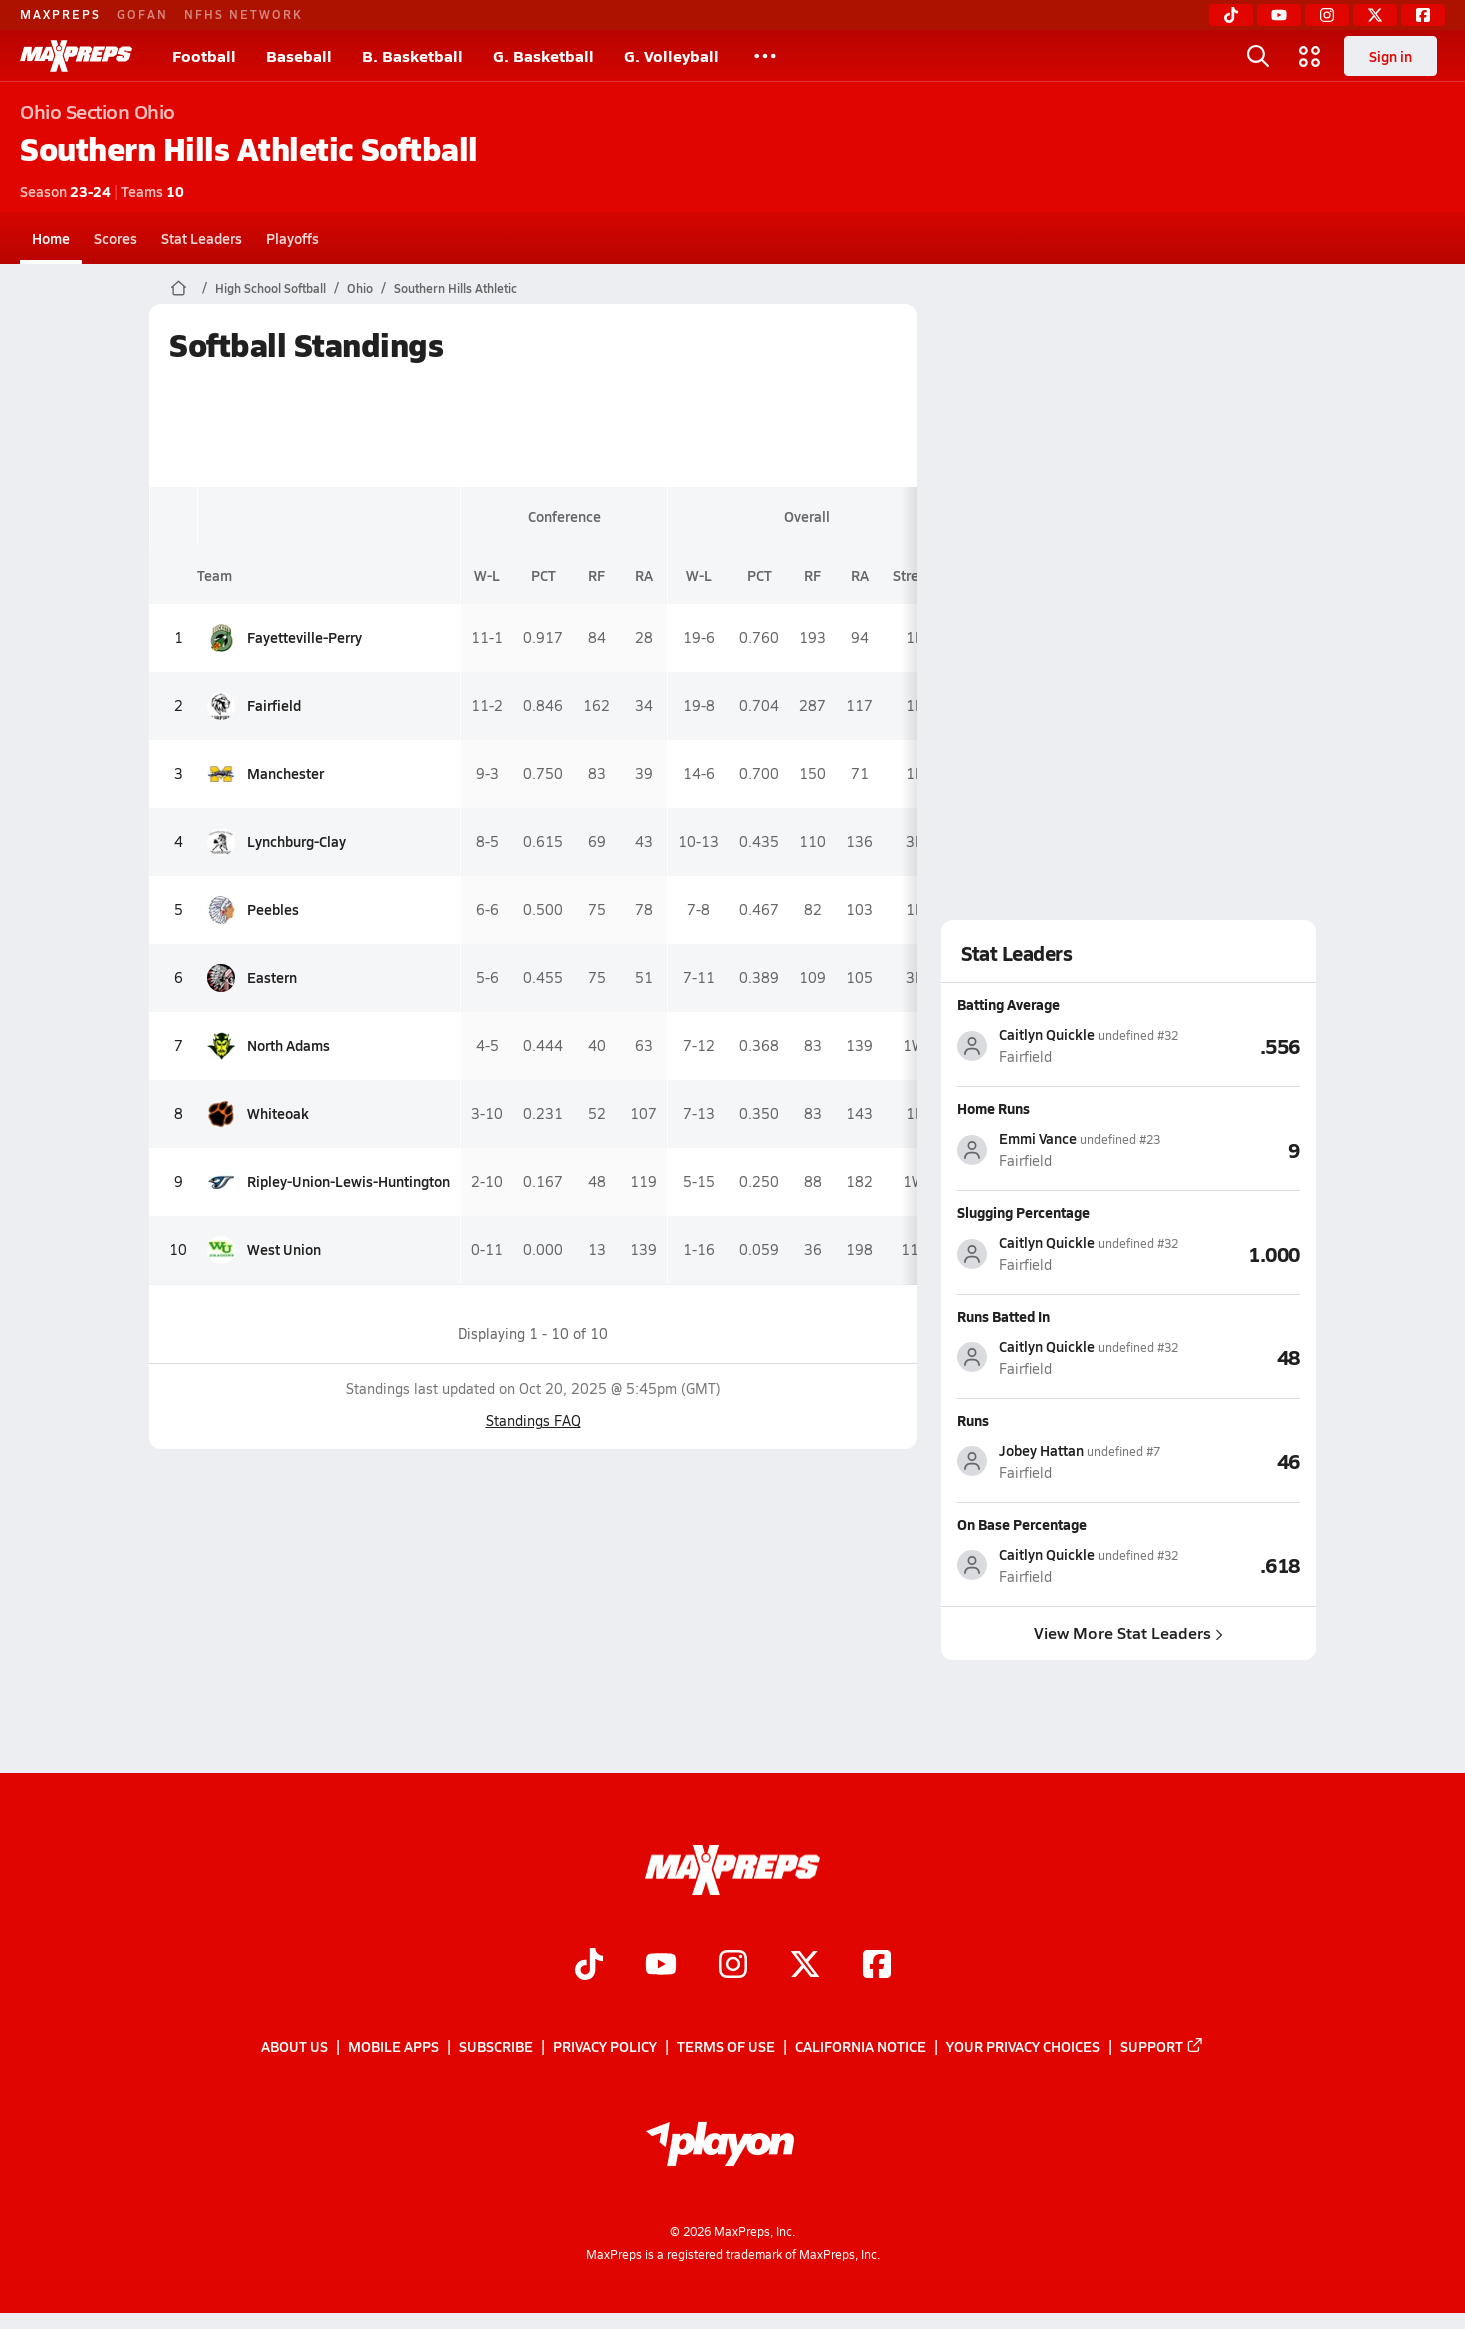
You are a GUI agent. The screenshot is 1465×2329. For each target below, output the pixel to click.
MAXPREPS (60, 14)
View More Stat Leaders (1128, 1632)
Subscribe (496, 2047)
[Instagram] (1327, 15)
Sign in (1390, 56)
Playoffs (292, 238)
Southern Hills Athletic (455, 288)
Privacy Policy (605, 2047)
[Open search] (1258, 56)
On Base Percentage (1022, 1524)
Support (1162, 2047)
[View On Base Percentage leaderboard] (1239, 1565)
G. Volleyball (671, 55)
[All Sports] (765, 56)
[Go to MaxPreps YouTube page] (661, 1967)
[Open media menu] (1310, 56)
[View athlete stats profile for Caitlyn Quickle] (1067, 1045)
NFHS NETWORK (243, 14)
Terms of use (726, 2047)
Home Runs (993, 1108)
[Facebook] (1423, 15)
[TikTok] (1231, 15)
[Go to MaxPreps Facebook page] (877, 1967)
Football (204, 55)
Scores (115, 238)
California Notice (860, 2047)
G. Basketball (543, 55)
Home (51, 238)
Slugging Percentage (1023, 1212)
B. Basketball (412, 55)
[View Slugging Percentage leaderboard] (1239, 1253)
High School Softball (270, 288)
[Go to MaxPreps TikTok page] (589, 1967)
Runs (973, 1420)
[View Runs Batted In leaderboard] (1239, 1357)
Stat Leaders (201, 238)
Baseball (299, 55)
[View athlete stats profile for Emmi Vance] (1058, 1149)
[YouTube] (1279, 15)
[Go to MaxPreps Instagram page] (733, 1967)
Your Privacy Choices (1023, 2047)
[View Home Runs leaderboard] (1230, 1149)
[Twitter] (1375, 15)
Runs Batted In (1003, 1316)
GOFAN (142, 14)
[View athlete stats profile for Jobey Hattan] (1058, 1461)
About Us (294, 2047)
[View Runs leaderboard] (1230, 1461)
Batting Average (1008, 1004)
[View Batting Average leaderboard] (1239, 1045)
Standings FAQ (533, 1420)
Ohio (360, 288)
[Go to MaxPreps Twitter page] (805, 1967)
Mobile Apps (393, 2047)
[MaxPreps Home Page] (178, 288)
